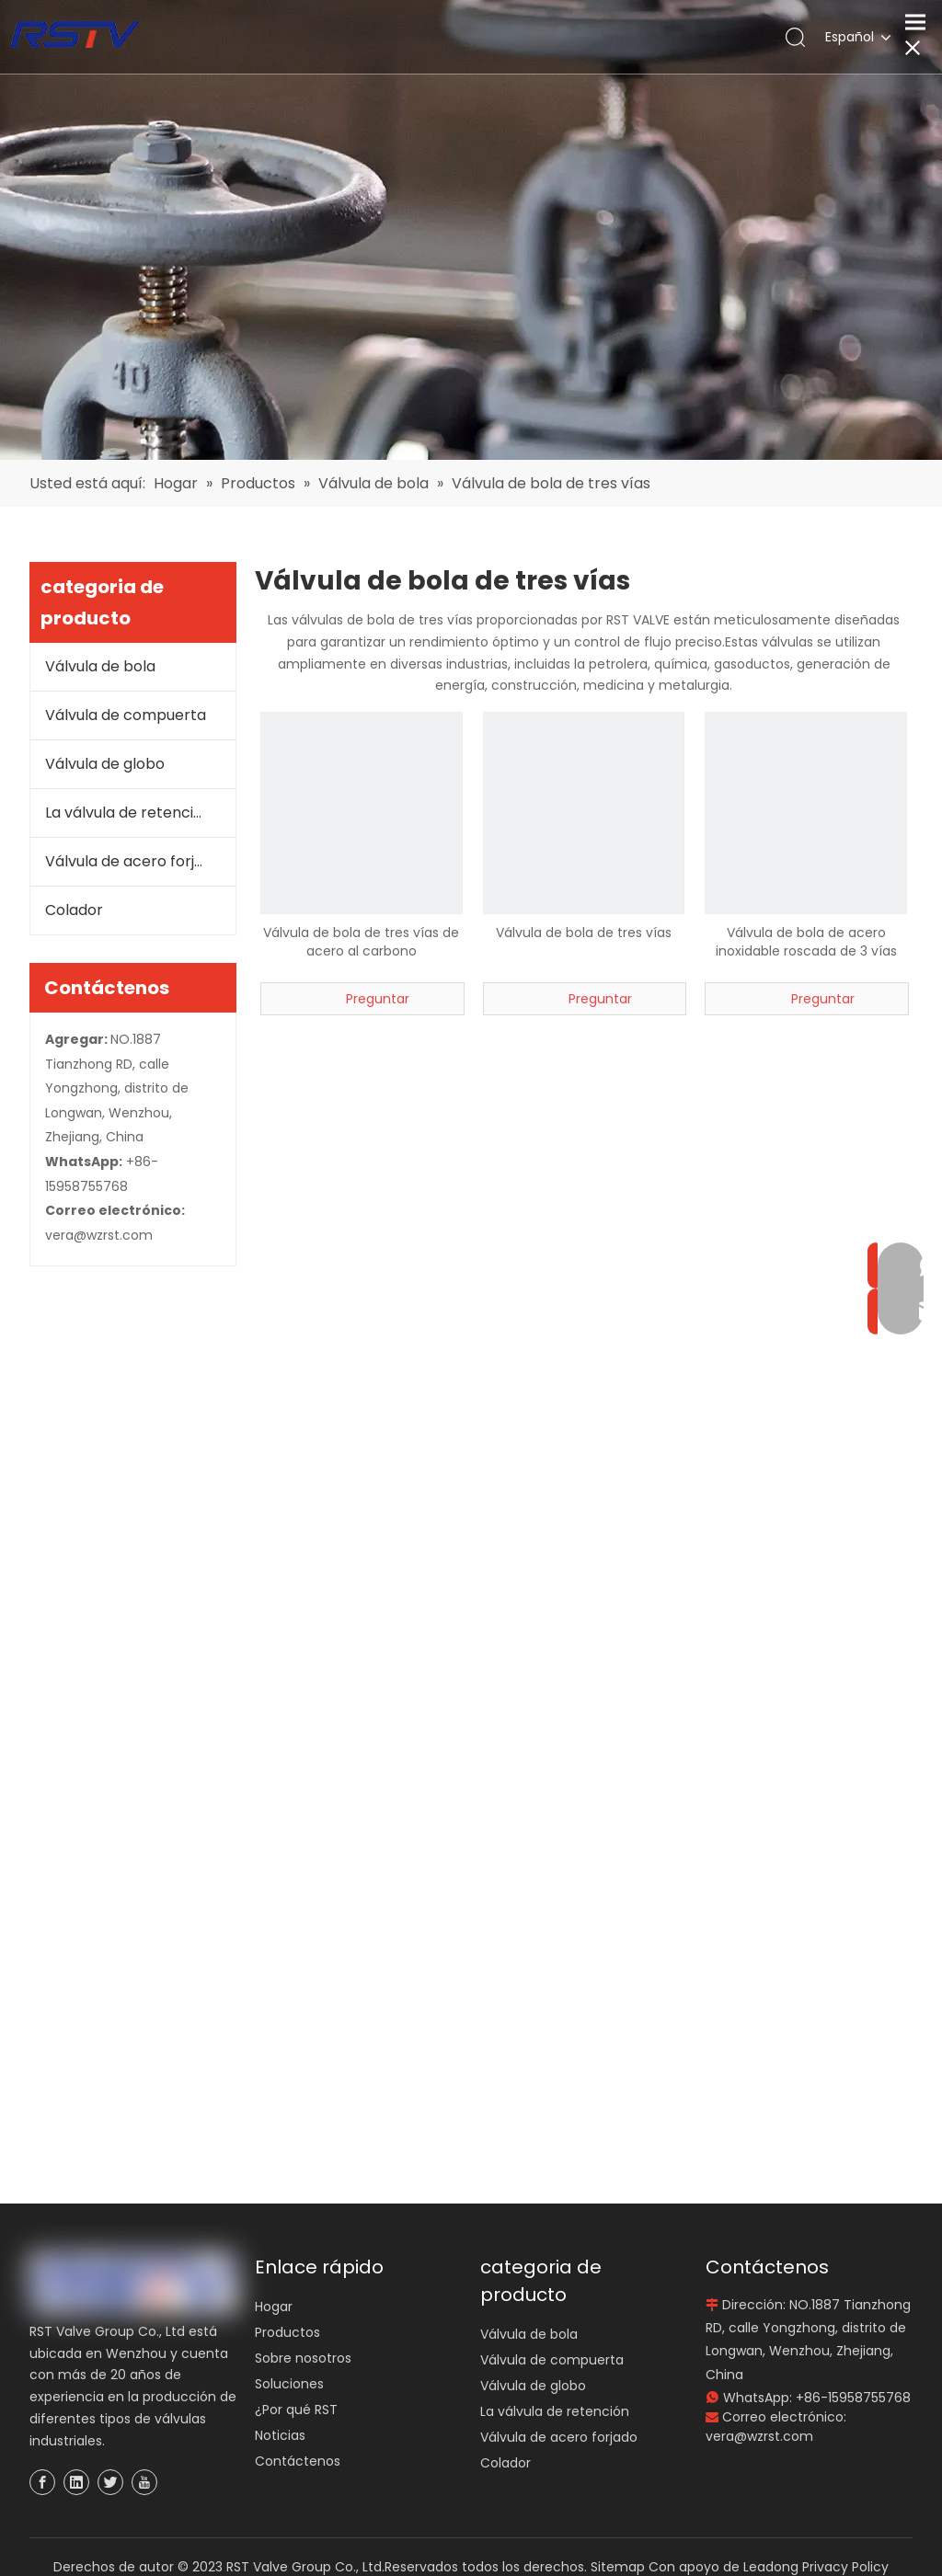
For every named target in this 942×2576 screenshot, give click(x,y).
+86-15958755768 (853, 2397)
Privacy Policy (845, 2567)
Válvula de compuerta (125, 715)
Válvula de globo (105, 763)
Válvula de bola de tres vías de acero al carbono (361, 941)
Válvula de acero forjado (133, 861)
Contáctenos (297, 2461)
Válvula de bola (100, 666)
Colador (74, 910)
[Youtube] (144, 2482)
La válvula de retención (128, 812)
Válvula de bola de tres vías (584, 932)
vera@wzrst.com (99, 1235)
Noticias (280, 2435)
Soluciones (289, 2384)
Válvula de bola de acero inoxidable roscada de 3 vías (806, 941)
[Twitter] (110, 2482)
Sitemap (618, 2567)
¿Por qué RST (296, 2409)
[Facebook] (42, 2482)
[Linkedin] (76, 2482)
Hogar (274, 2306)
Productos (287, 2332)
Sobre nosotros (303, 2358)
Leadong (770, 2567)
